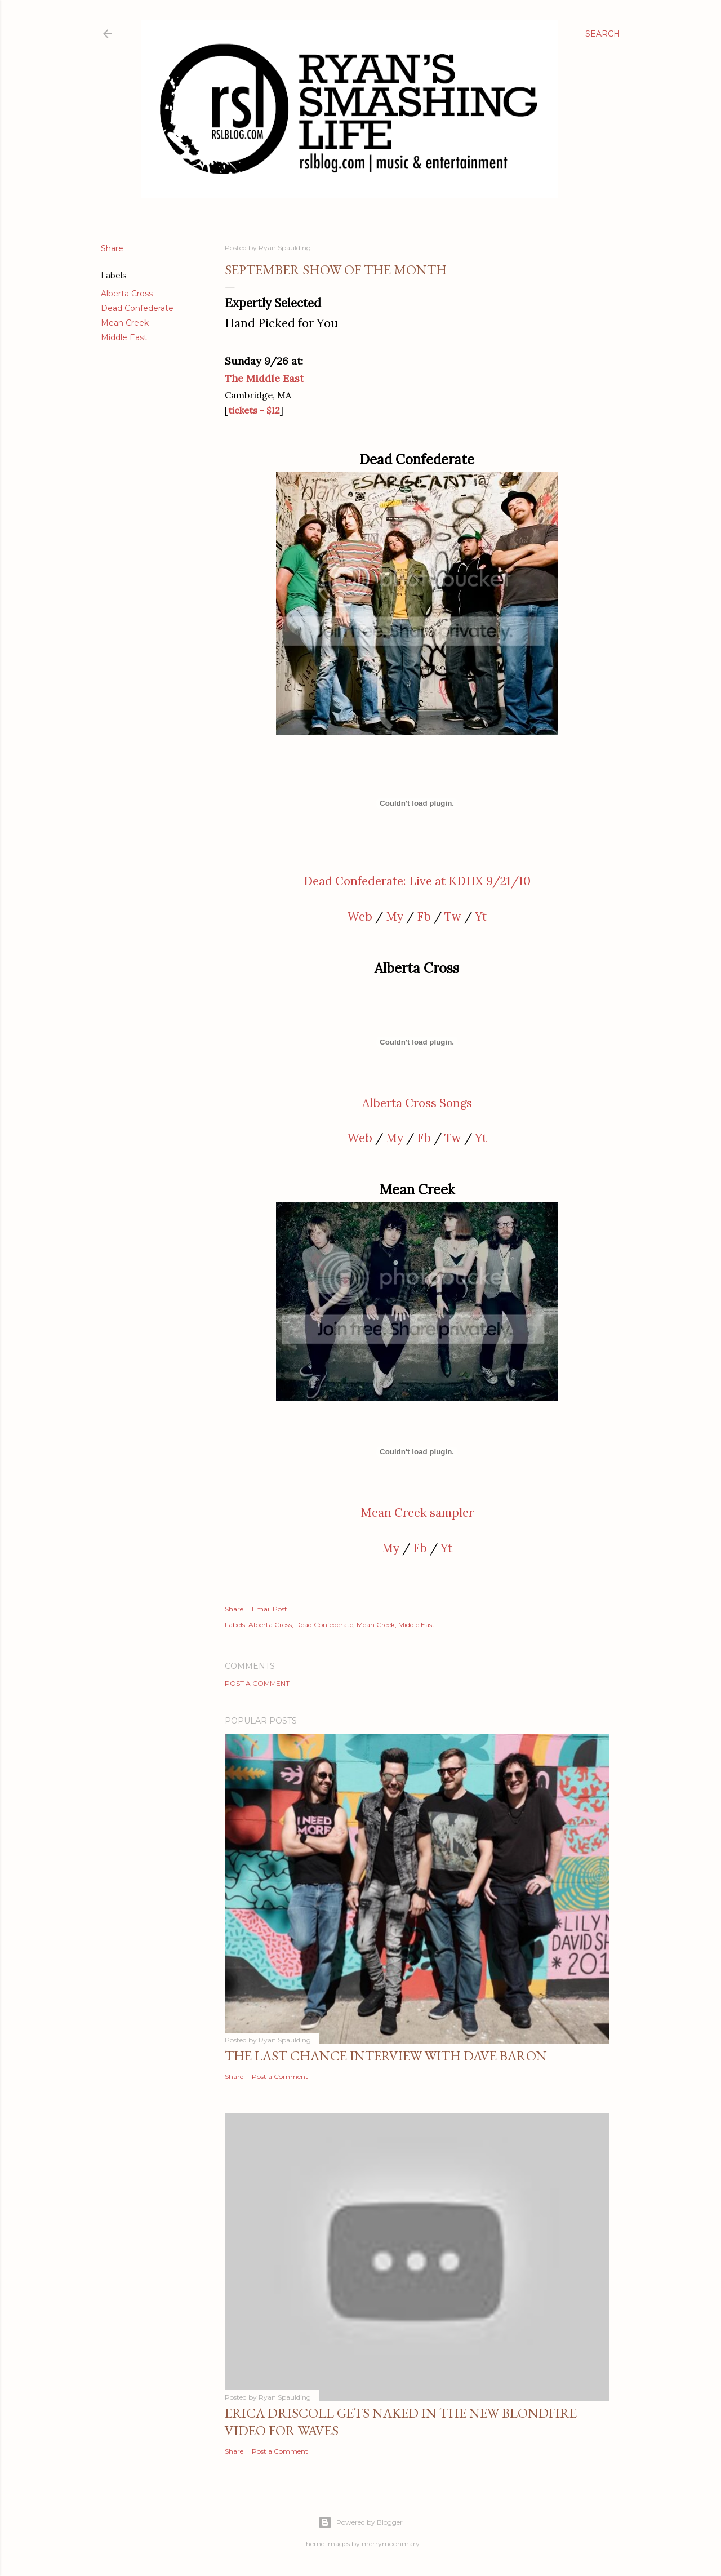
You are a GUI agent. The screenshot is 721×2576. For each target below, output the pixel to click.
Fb (424, 916)
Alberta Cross (127, 293)
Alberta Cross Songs (417, 1103)
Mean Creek (125, 323)
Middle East (124, 337)
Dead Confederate (137, 308)
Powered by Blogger (360, 2522)
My (394, 916)
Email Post (269, 1609)
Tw (452, 916)
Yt (481, 916)
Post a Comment (257, 1683)
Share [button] (112, 248)
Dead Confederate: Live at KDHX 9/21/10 (417, 881)
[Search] (602, 33)
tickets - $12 (254, 410)
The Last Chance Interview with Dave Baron (386, 2055)
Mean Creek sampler (417, 1512)
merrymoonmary (391, 2543)
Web (360, 916)
